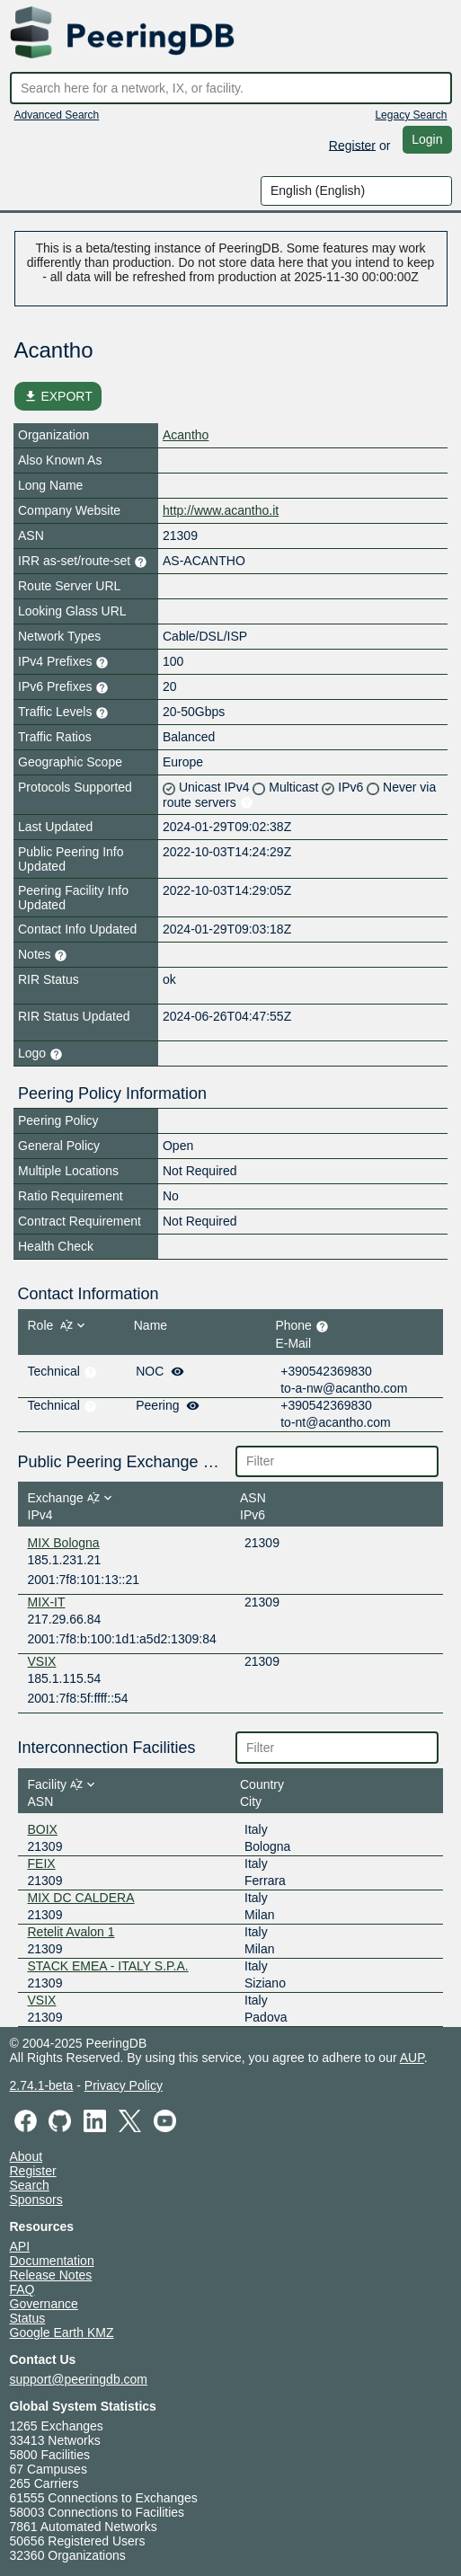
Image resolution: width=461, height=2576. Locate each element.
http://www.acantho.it (221, 510)
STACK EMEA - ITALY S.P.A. (108, 1966)
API (20, 2246)
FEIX (42, 1863)
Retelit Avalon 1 (71, 1932)
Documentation (52, 2260)
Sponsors (36, 2199)
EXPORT (58, 396)
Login (427, 139)
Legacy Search (411, 115)
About (26, 2156)
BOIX (43, 1829)
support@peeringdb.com (79, 2379)
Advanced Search (57, 115)
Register (352, 144)
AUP (412, 2057)
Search (29, 2185)
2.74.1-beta (42, 2085)
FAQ (22, 2289)
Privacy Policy (123, 2085)
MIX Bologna (64, 1543)
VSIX (42, 1661)
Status (28, 2318)
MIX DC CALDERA (81, 1897)
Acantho (185, 435)
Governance (44, 2304)
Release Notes (51, 2275)
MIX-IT (47, 1602)
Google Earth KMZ (62, 2332)
